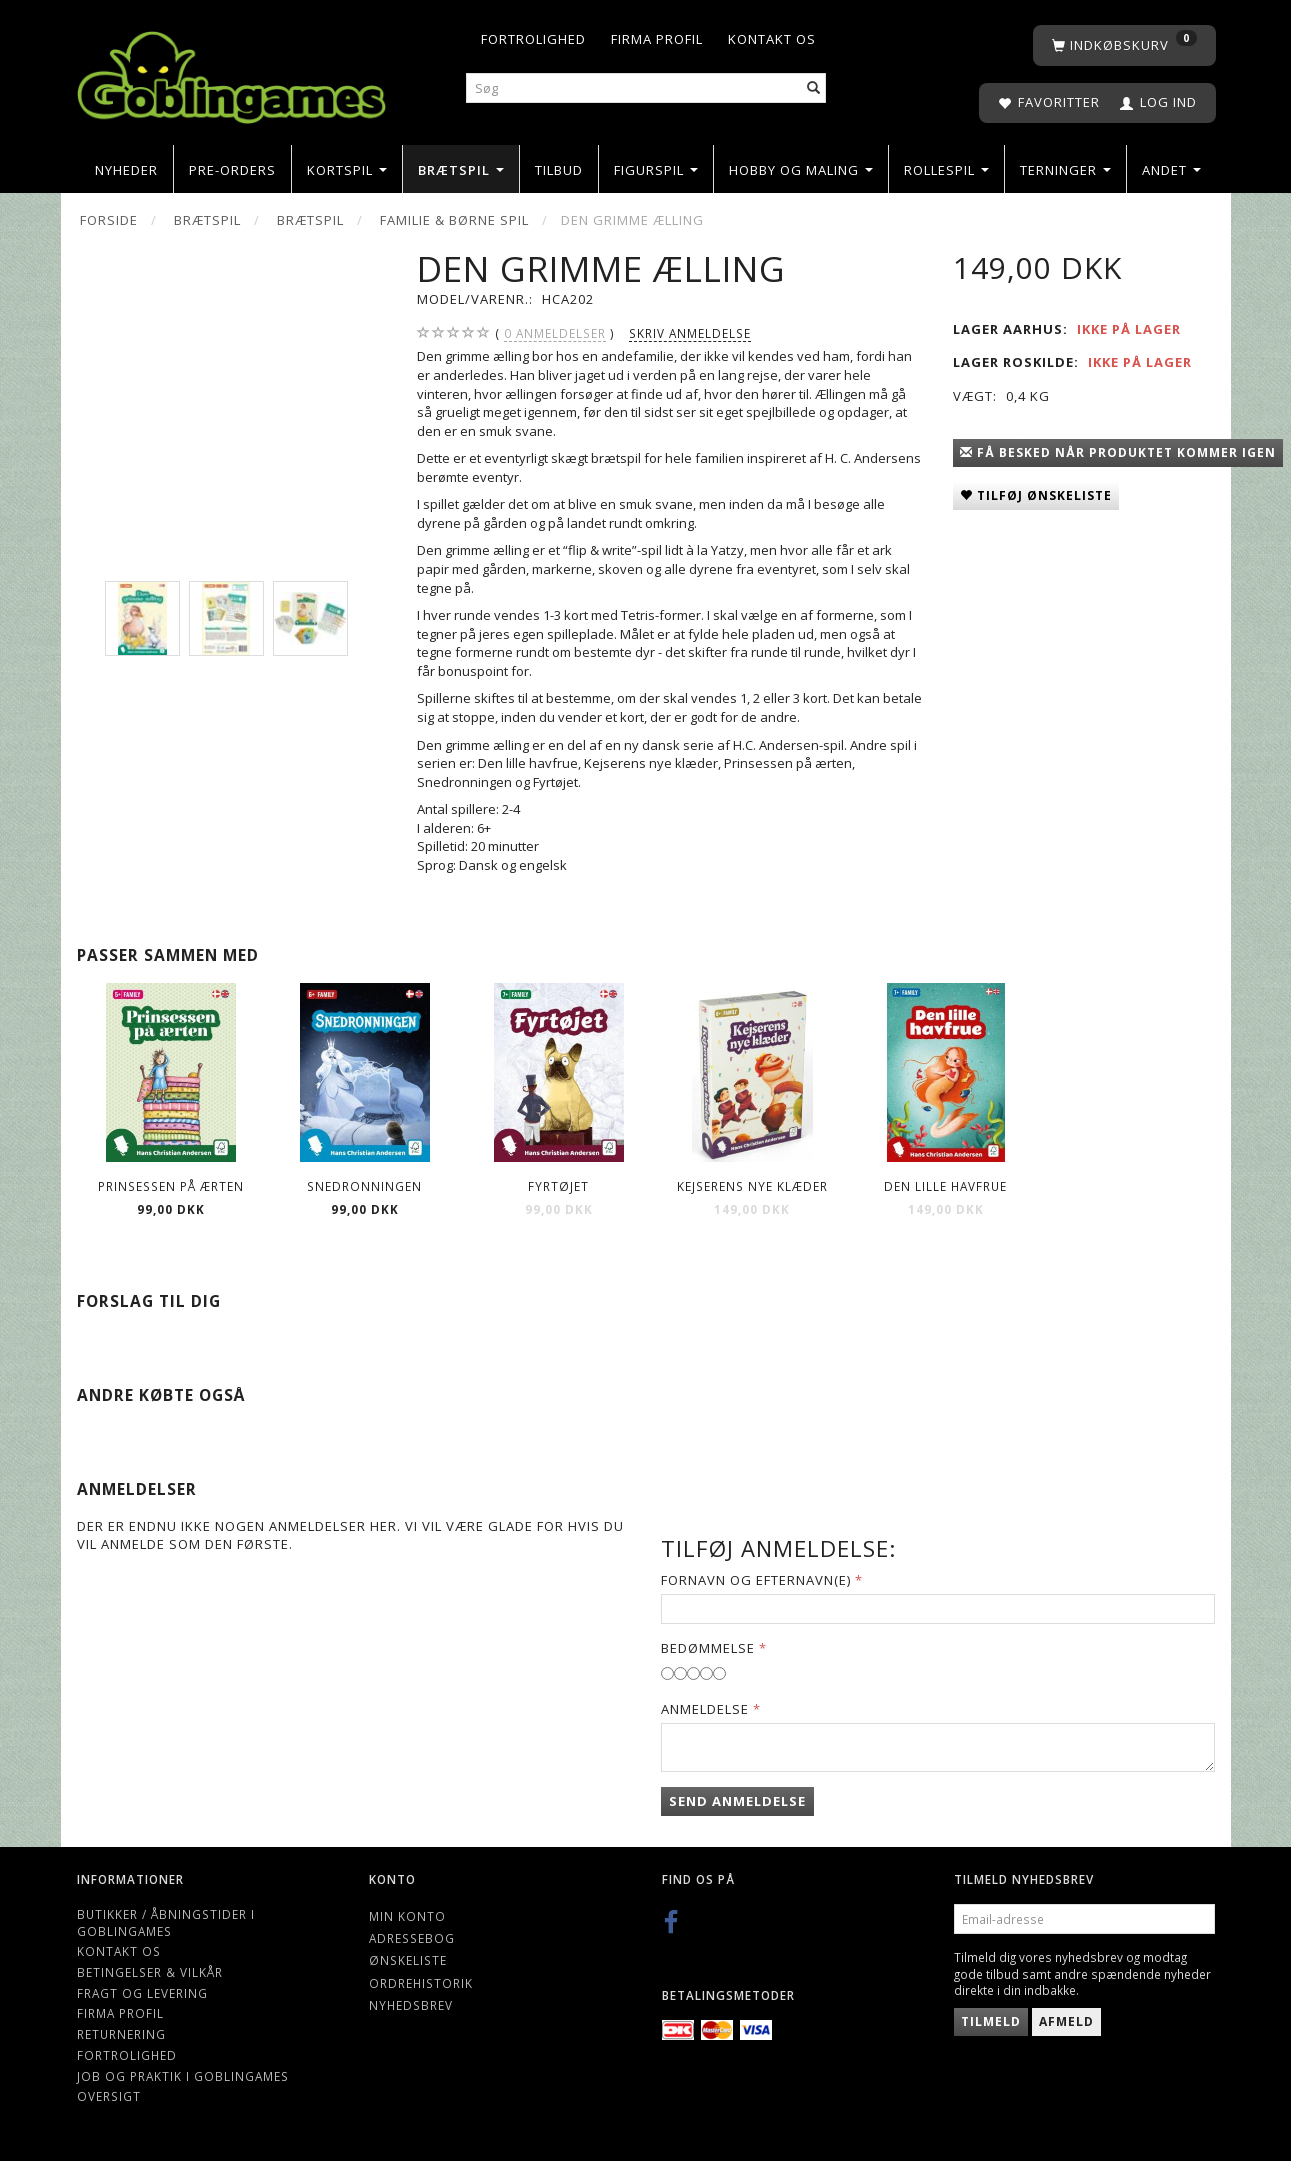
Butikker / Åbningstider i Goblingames (166, 1922)
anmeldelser (555, 333)
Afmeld (1066, 2021)
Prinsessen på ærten (171, 1186)
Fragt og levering (142, 1993)
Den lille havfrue (945, 1186)
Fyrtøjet (558, 1186)
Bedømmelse (708, 1648)
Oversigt (109, 2096)
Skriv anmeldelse (690, 333)
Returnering (121, 2034)
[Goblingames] (231, 72)
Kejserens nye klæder (752, 1186)
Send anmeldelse (737, 1801)
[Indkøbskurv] (1124, 45)
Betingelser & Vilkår (150, 1972)
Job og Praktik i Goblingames (183, 2076)
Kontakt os (772, 39)
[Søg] (814, 88)
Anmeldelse (705, 1709)
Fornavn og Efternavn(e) (756, 1580)
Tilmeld (991, 2021)
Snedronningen (364, 1186)
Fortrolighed (533, 39)
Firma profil (657, 39)
